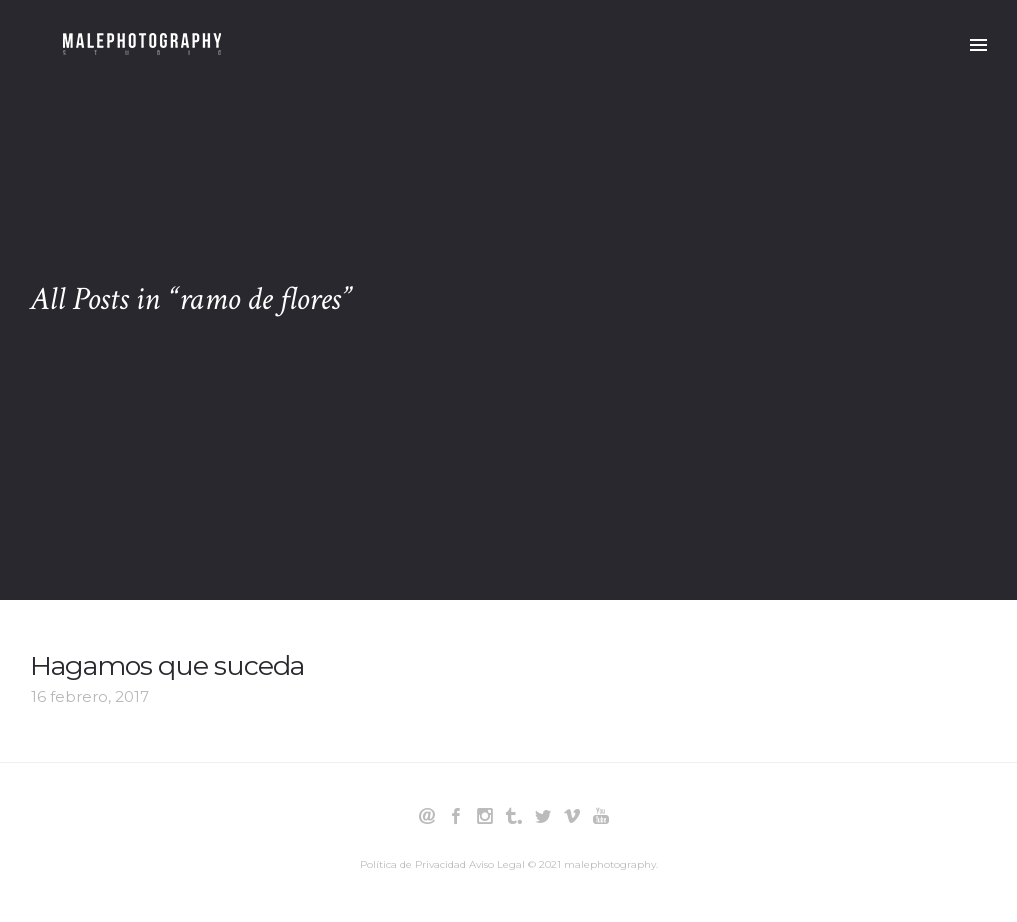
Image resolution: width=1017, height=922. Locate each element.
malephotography (610, 864)
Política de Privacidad (413, 864)
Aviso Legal (497, 864)
